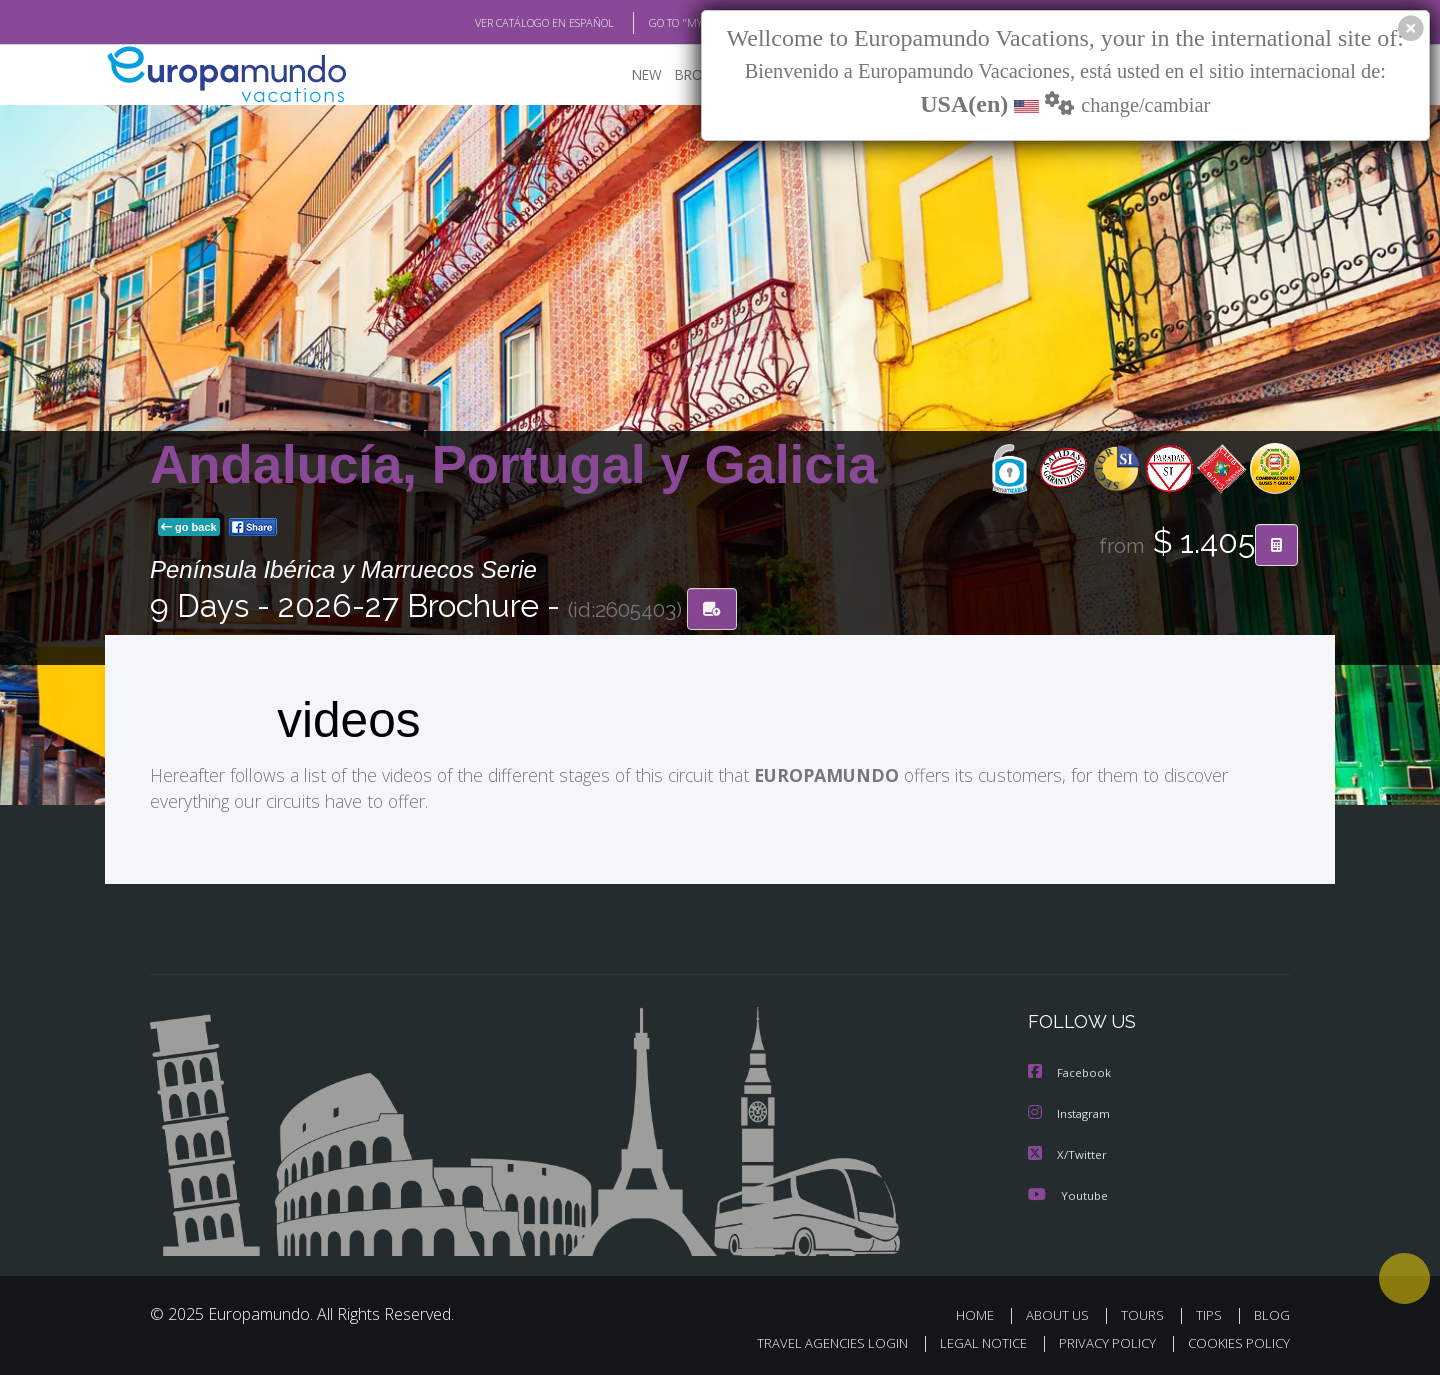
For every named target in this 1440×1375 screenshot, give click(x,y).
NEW (627, 75)
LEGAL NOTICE (970, 1341)
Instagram (1071, 1113)
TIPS (1211, 1313)
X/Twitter (1068, 1153)
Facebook (1071, 1073)
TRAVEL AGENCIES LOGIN (813, 1341)
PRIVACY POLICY (1098, 1341)
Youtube (1068, 1193)
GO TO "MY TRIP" (657, 23)
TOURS (1146, 1313)
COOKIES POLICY (1234, 1341)
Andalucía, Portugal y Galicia (514, 464)
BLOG (1272, 1313)
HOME (982, 1313)
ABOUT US (1063, 1313)
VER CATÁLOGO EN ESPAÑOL (498, 23)
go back (189, 528)
